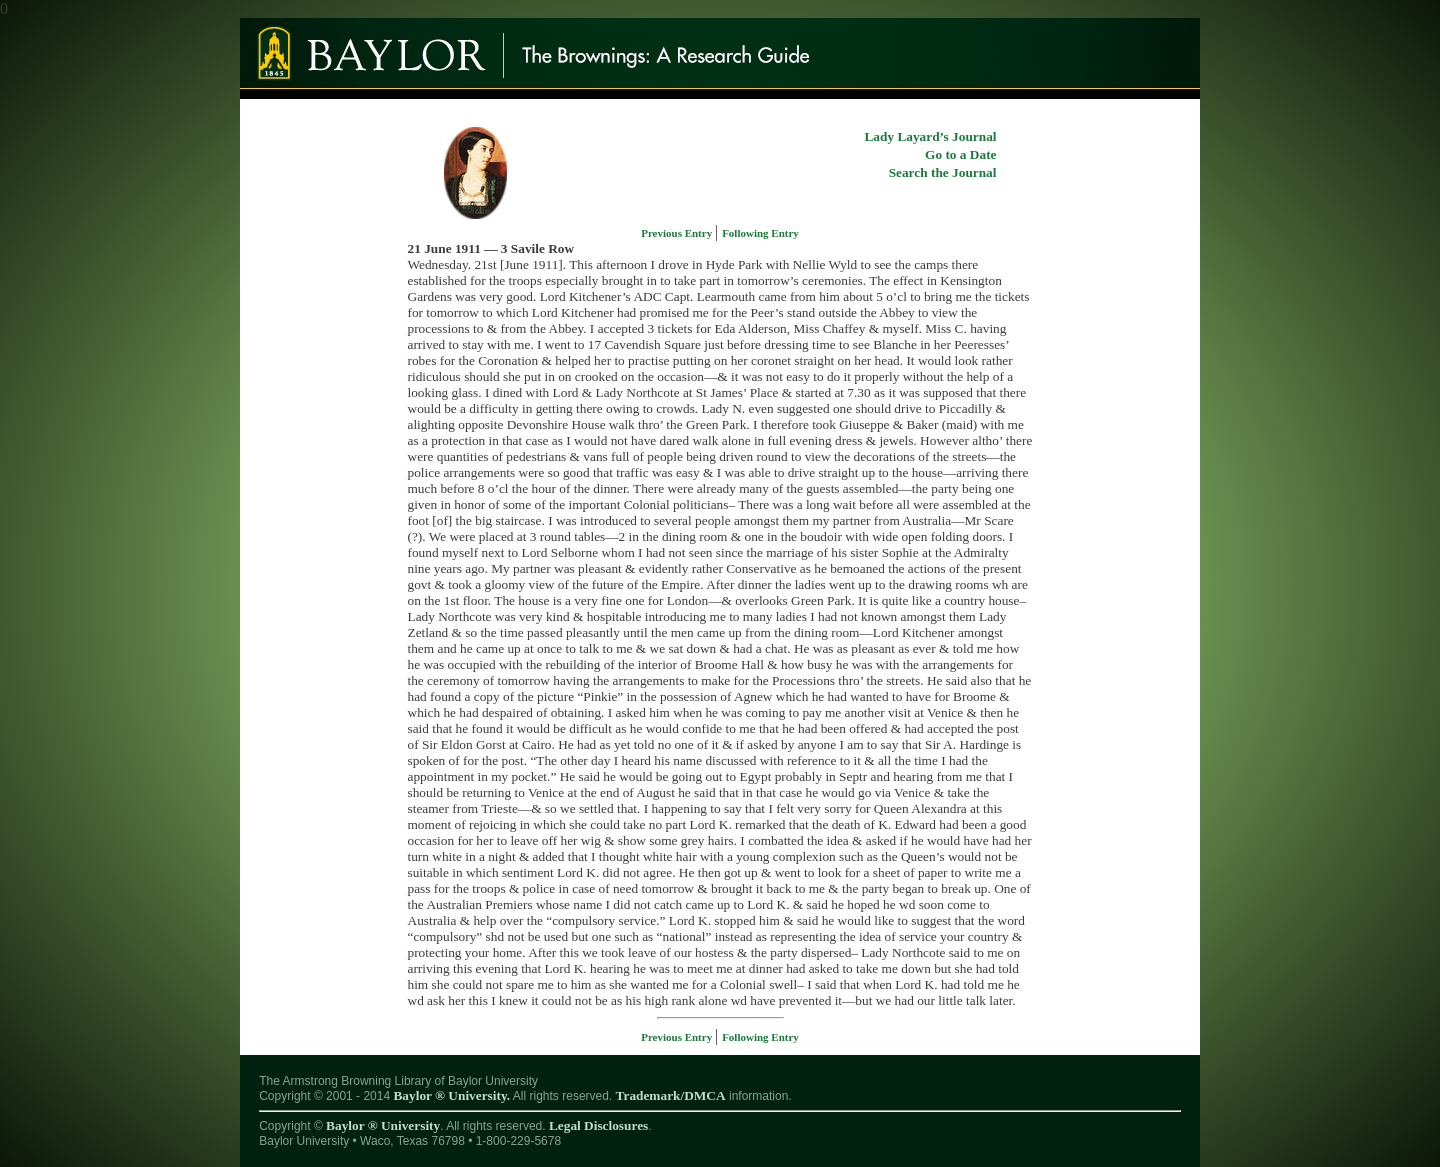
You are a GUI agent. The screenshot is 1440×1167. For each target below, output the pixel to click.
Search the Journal (943, 172)
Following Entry (760, 233)
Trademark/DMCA (671, 1095)
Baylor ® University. (451, 1095)
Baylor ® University (383, 1125)
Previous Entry (678, 233)
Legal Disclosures (598, 1125)
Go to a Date (960, 154)
